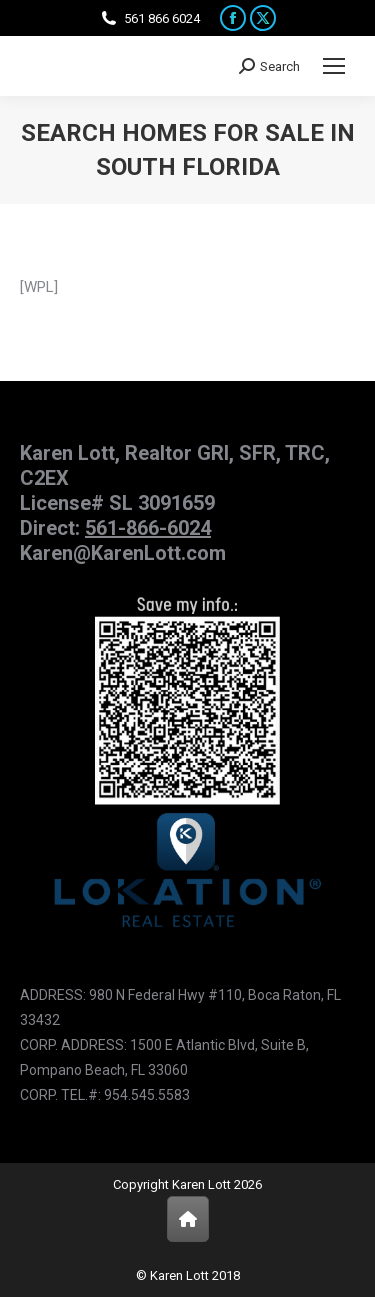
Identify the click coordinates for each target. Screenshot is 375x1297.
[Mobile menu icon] (334, 66)
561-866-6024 (148, 528)
